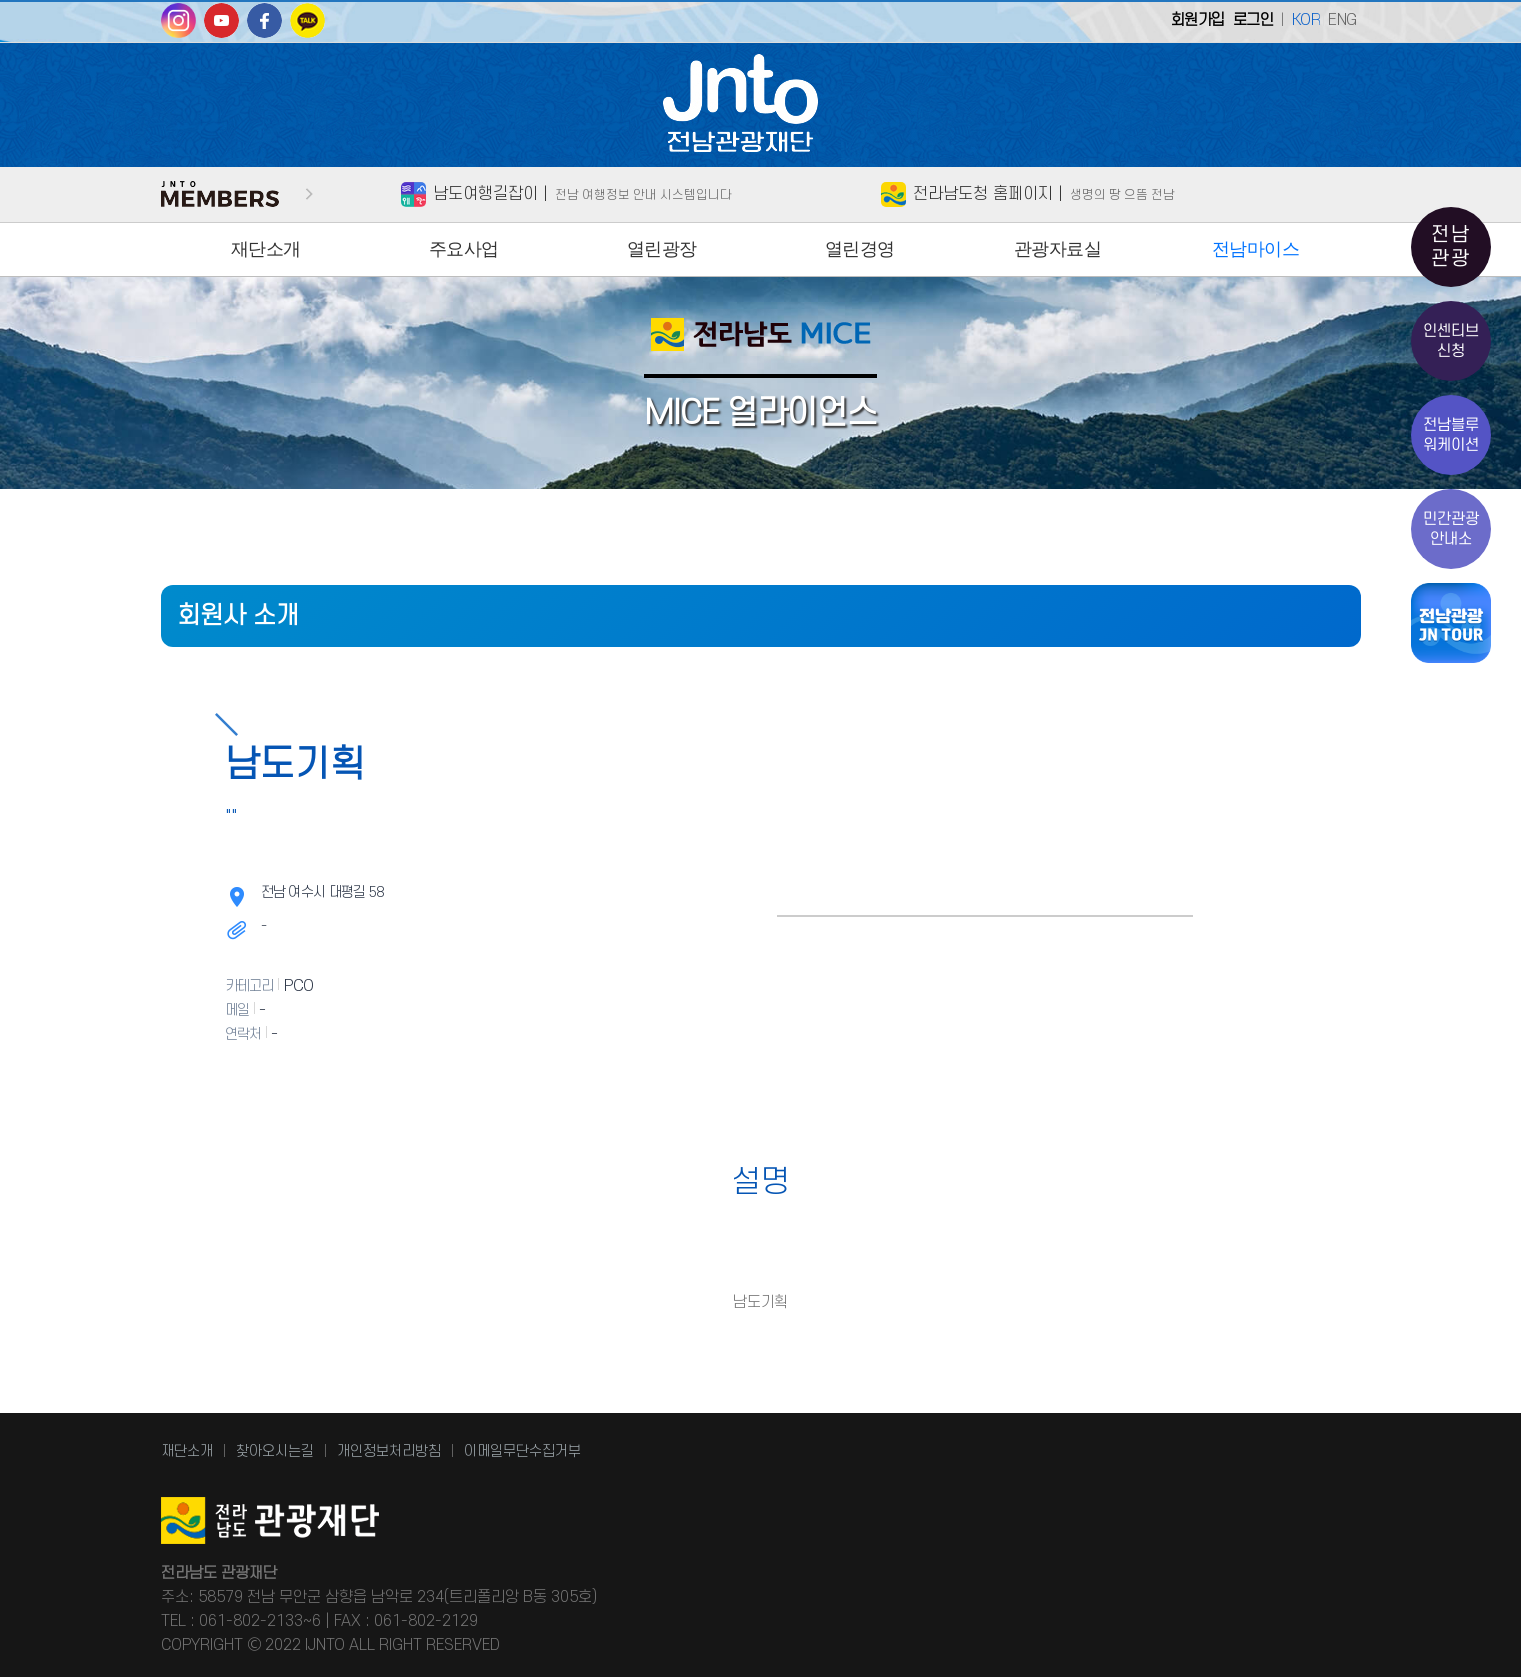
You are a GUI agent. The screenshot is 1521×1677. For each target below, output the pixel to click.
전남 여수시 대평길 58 (322, 892)
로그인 (1253, 20)
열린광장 (662, 249)
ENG (1342, 20)
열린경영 (860, 249)
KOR (1306, 20)
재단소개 (266, 249)
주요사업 (464, 249)
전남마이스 (1256, 249)
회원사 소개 (238, 616)
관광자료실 (1058, 249)
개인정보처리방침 (389, 1451)
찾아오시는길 (275, 1451)
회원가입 (1198, 20)
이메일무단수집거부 (522, 1451)
